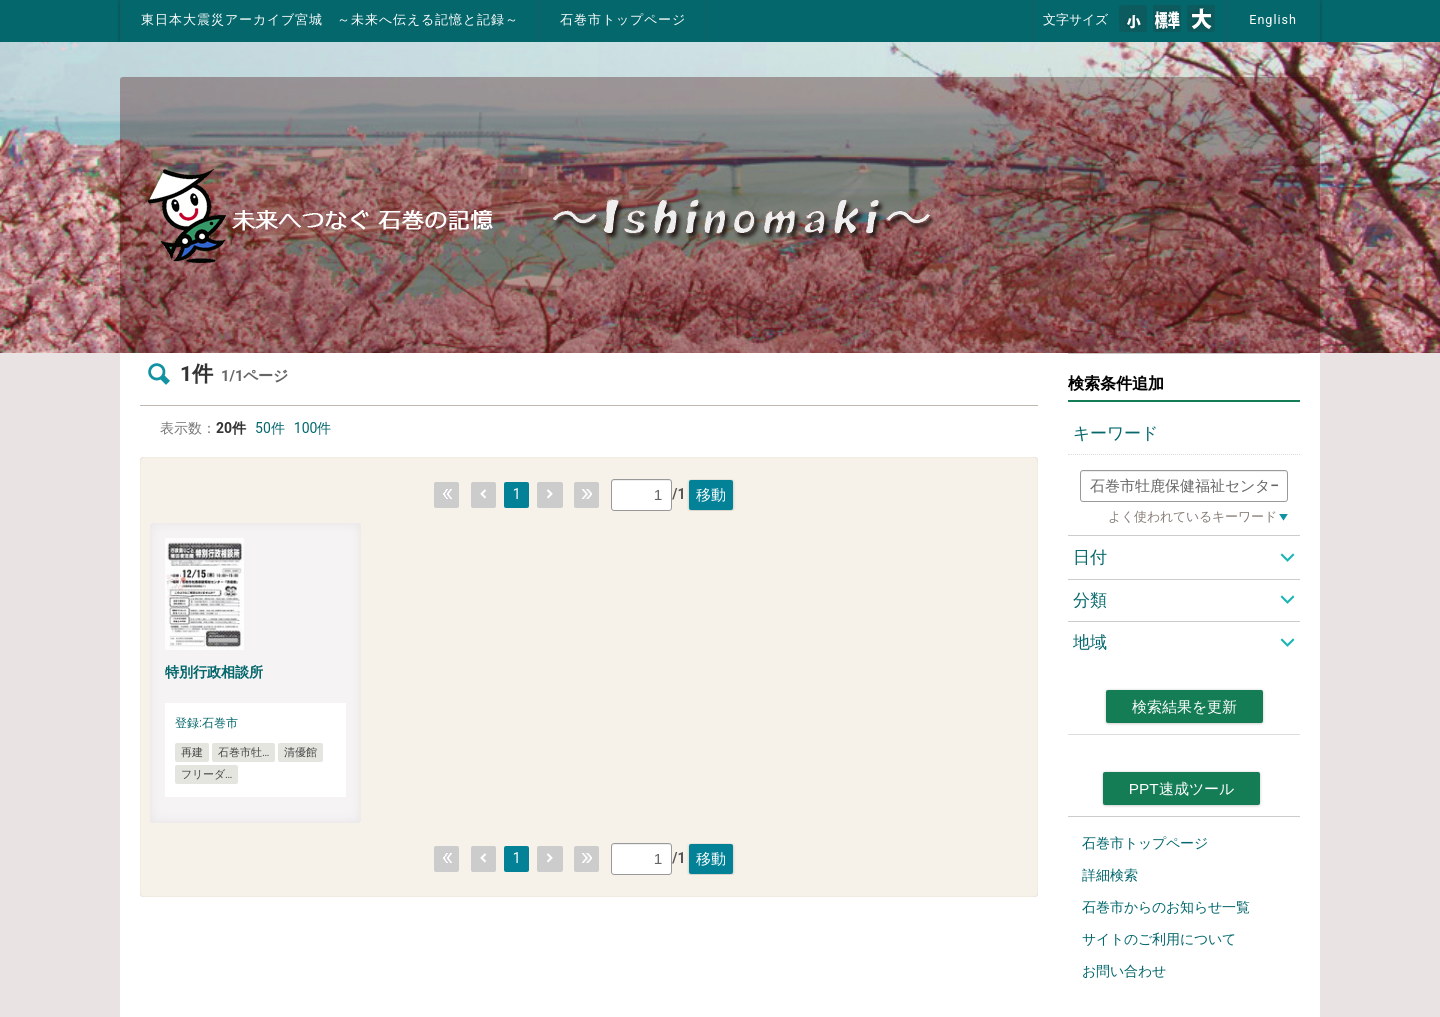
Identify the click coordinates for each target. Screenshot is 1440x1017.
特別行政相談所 (214, 672)
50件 (270, 428)
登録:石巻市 (206, 723)
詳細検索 (1110, 875)
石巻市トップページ (623, 19)
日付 (1090, 557)
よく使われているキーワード (1192, 516)
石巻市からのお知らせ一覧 (1166, 907)
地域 (1090, 642)
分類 (1090, 600)
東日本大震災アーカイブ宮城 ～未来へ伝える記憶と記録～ (330, 19)
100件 (313, 428)
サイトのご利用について (1159, 939)
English (1273, 19)
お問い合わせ (1124, 971)
